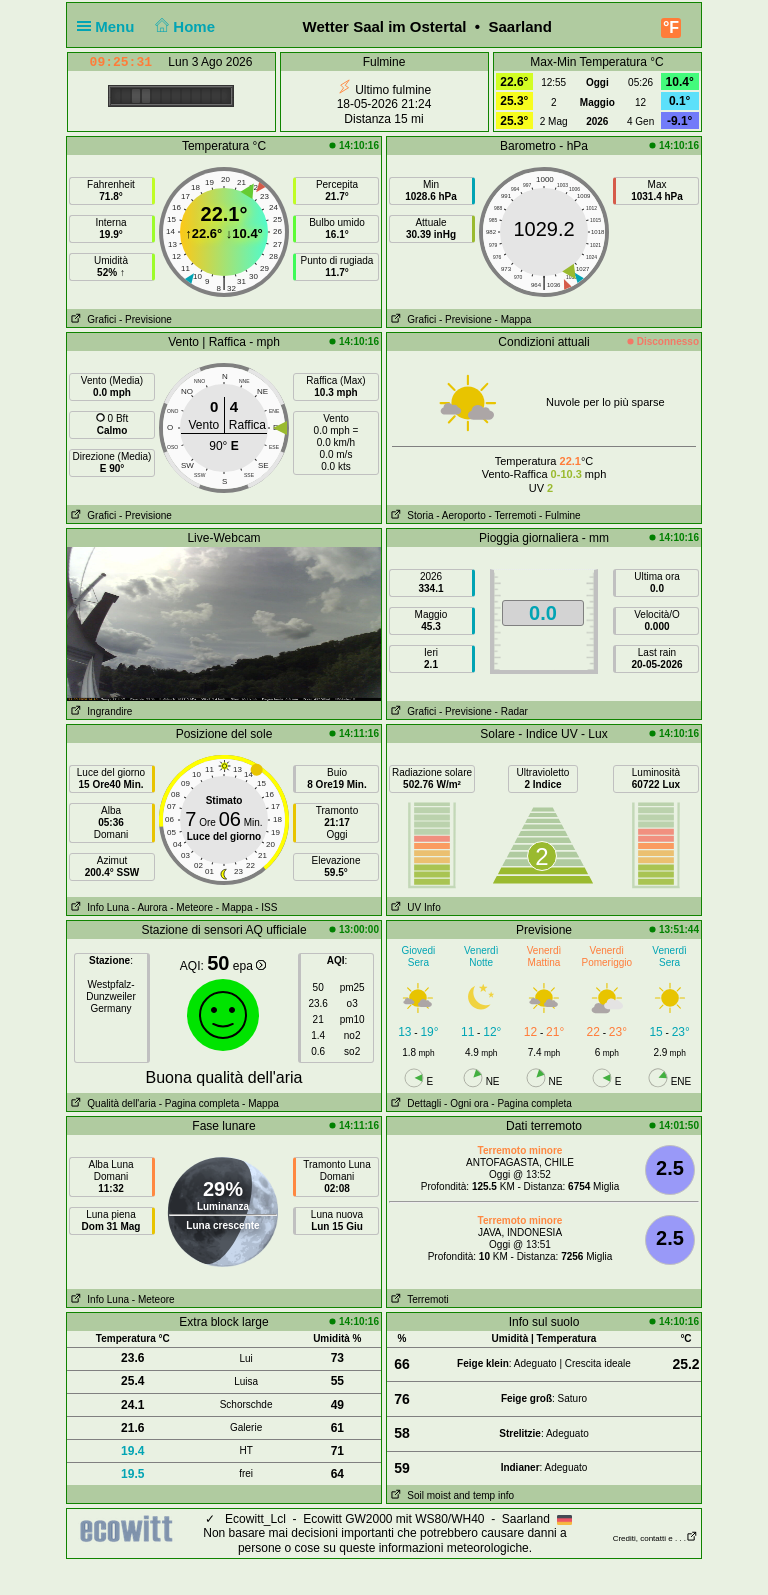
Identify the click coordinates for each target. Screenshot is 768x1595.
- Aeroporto (460, 515)
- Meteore (191, 907)
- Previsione (145, 319)
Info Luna (98, 907)
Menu (110, 26)
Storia (410, 515)
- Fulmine (560, 515)
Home (183, 26)
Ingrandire (99, 711)
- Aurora (150, 907)
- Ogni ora (466, 1103)
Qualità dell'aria (111, 1103)
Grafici (91, 319)
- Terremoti (513, 515)
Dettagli (414, 1103)
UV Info (414, 907)
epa (249, 966)
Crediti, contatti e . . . (655, 1538)
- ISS (266, 907)
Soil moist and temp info (450, 1495)
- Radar (511, 711)
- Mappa (513, 319)
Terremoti (418, 1299)
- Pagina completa (199, 1103)
